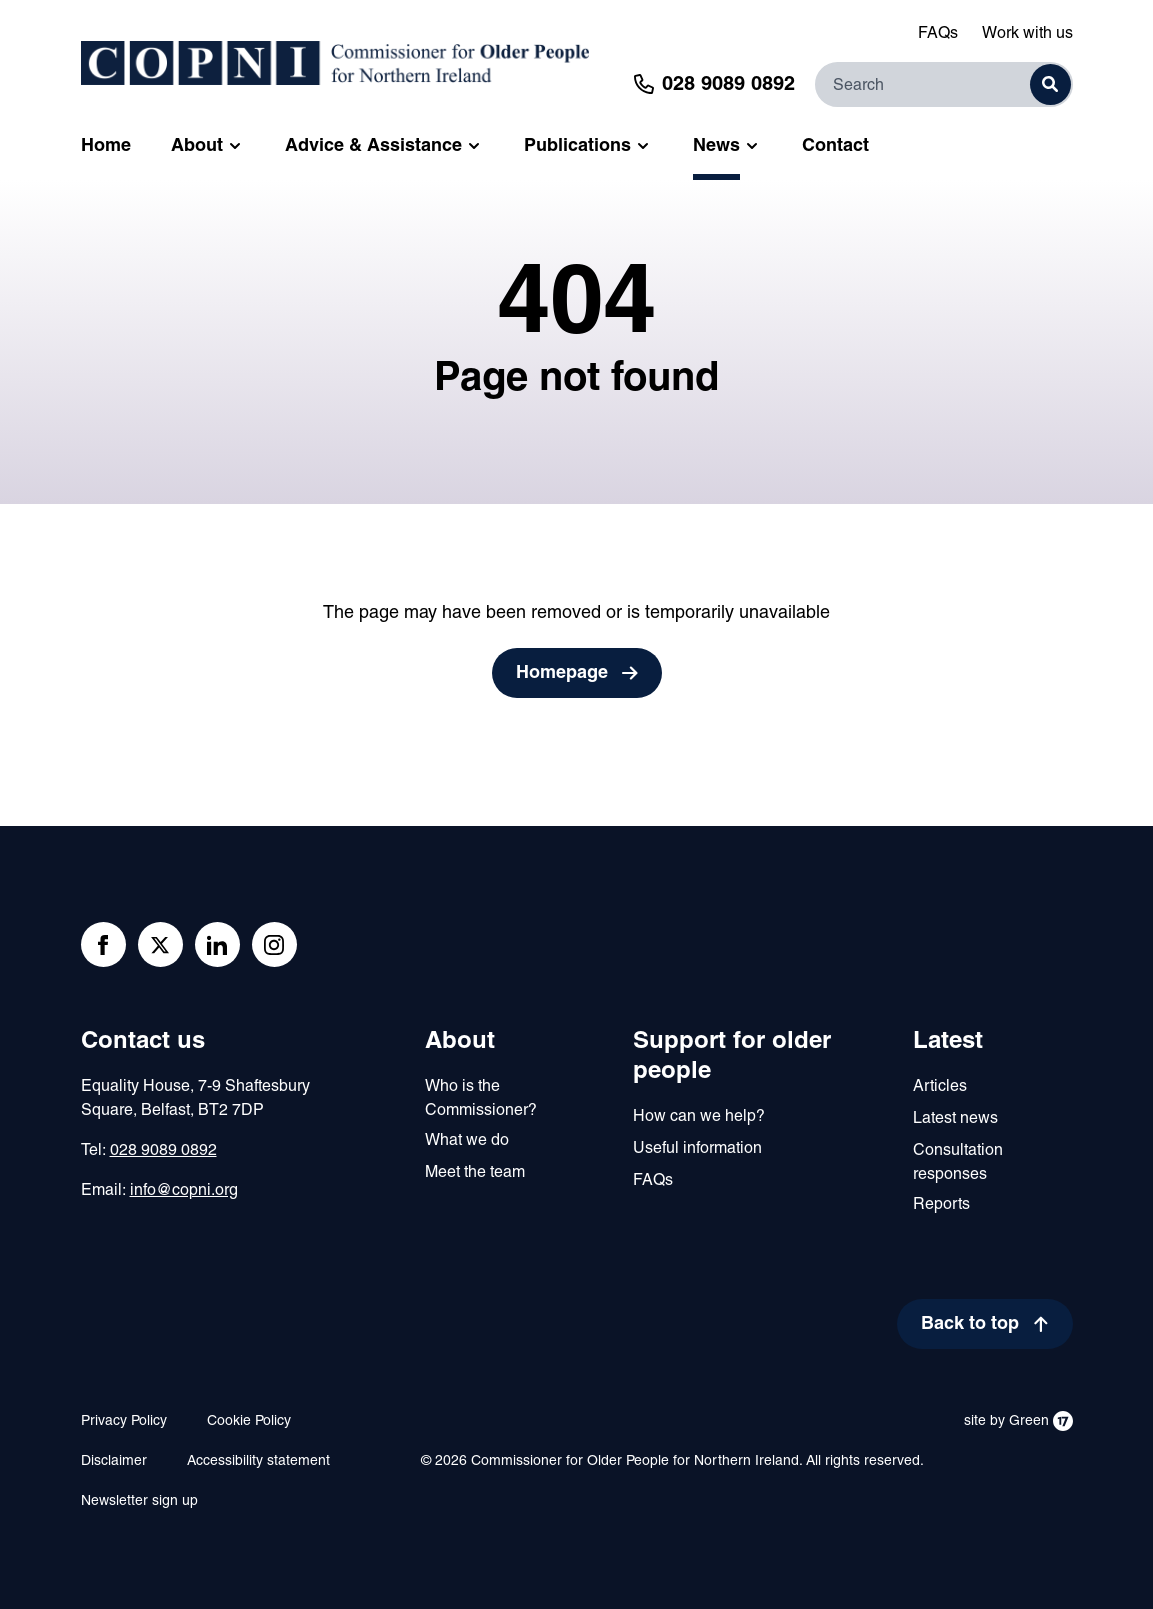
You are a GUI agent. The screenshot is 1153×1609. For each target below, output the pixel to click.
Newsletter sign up (139, 1501)
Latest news (955, 1119)
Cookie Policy (249, 1421)
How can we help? (699, 1117)
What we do (467, 1141)
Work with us (1027, 34)
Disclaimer (114, 1461)
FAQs (938, 34)
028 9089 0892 (163, 1151)
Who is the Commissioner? (481, 1099)
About (460, 1042)
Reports (941, 1205)
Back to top (970, 1324)
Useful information (697, 1149)
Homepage (562, 673)
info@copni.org (184, 1191)
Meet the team (475, 1173)
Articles (940, 1087)
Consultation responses (958, 1163)
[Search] (944, 84)
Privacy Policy (124, 1421)
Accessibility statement (258, 1461)
